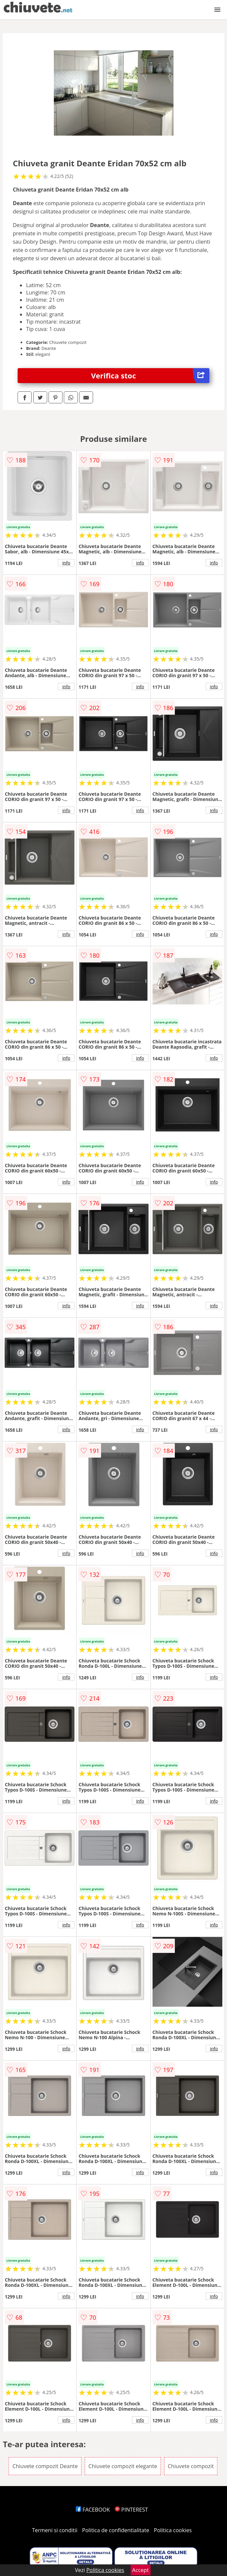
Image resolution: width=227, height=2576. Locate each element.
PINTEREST (131, 2509)
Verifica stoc (150, 375)
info (66, 563)
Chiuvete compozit (191, 2466)
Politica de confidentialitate (115, 2530)
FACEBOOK (93, 2509)
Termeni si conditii (54, 2530)
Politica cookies (173, 2530)
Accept (140, 2570)
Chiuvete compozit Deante (44, 2466)
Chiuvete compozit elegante (122, 2466)
